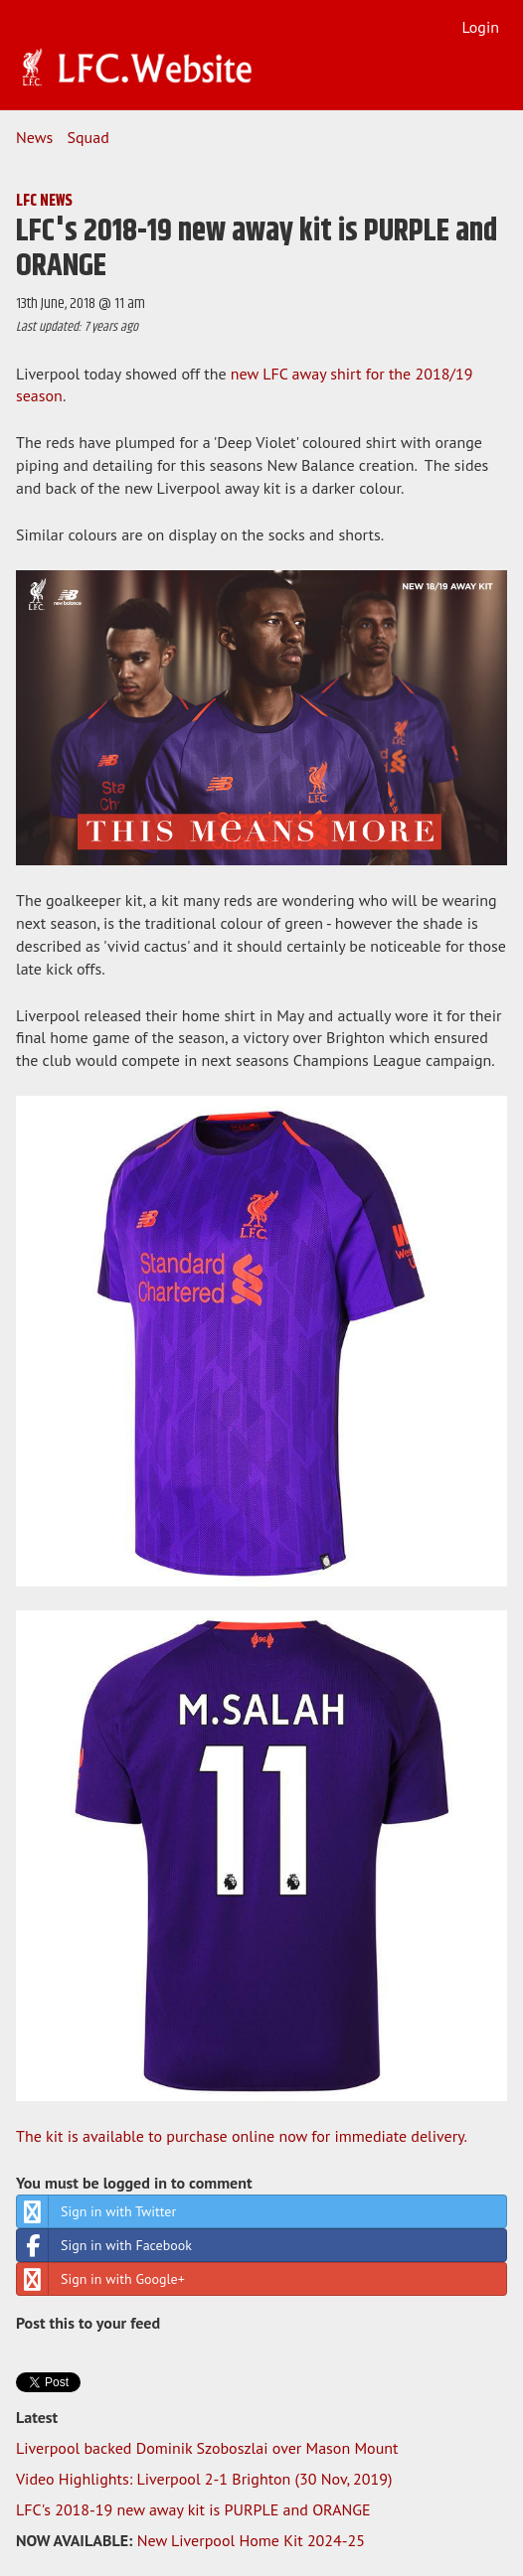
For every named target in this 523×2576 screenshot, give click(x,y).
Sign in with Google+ (101, 2279)
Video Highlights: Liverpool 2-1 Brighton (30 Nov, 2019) (204, 2479)
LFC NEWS (44, 201)
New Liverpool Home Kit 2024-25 (251, 2540)
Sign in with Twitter (96, 2211)
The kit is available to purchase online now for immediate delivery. (241, 2136)
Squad (88, 137)
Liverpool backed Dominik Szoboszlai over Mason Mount (207, 2448)
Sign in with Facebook (104, 2245)
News (34, 137)
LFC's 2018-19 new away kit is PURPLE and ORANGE (193, 2509)
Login (480, 27)
